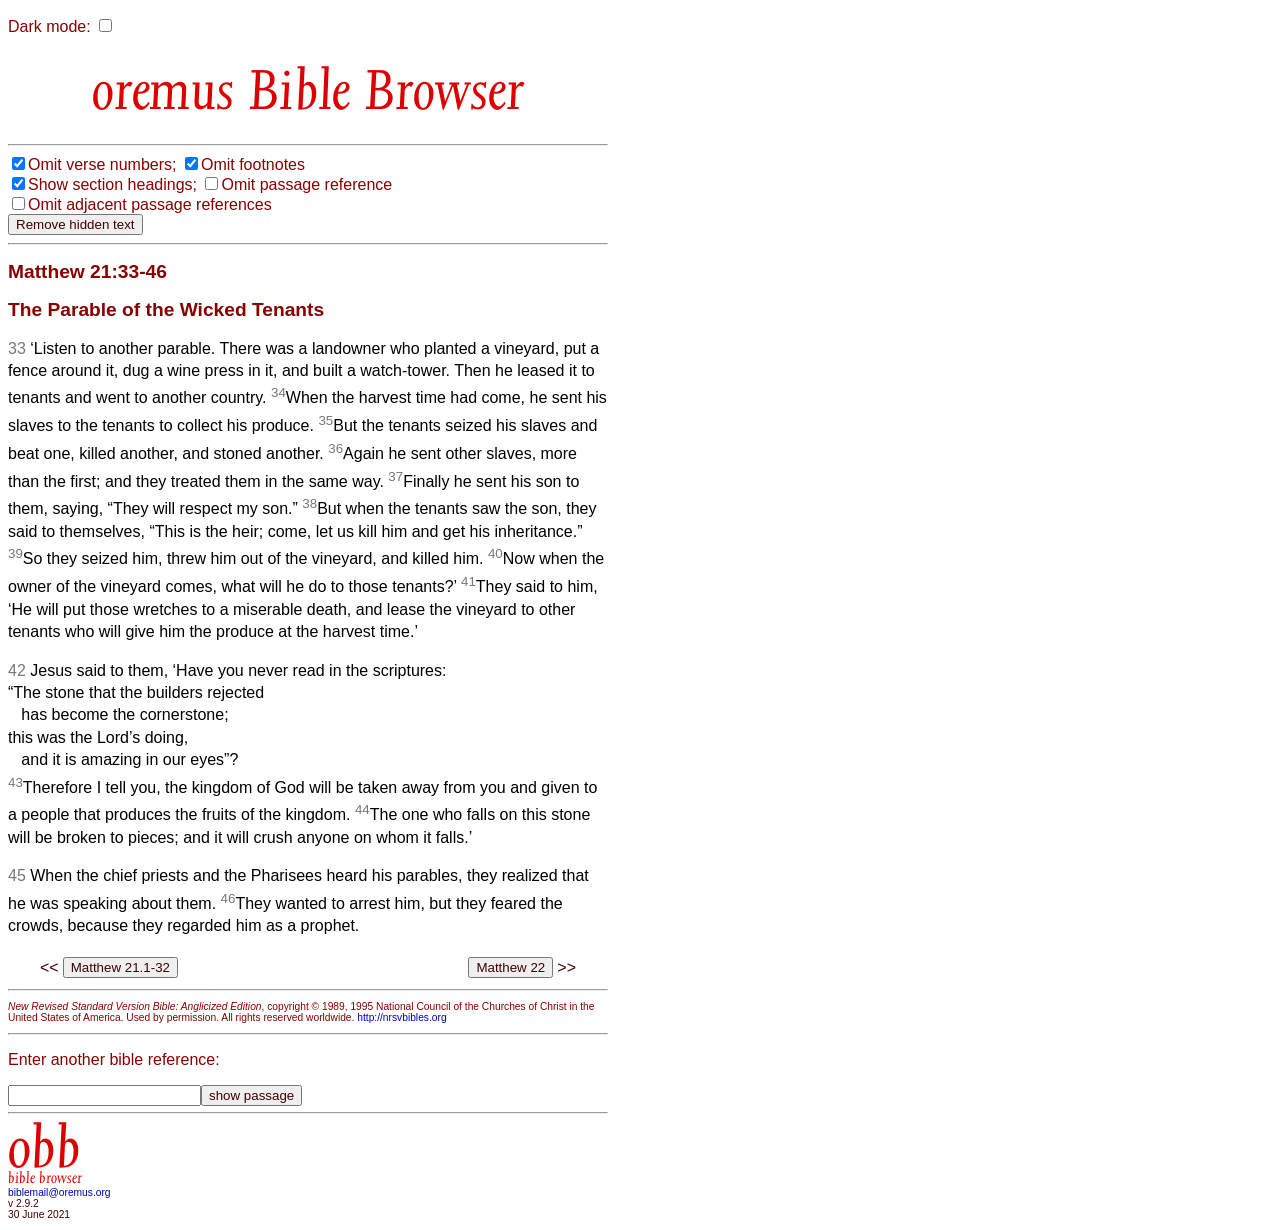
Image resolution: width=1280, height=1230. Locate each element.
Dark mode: (49, 26)
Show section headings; (112, 184)
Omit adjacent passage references (150, 204)
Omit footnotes (253, 164)
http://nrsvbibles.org (401, 1017)
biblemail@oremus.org (59, 1192)
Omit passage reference (306, 184)
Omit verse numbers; (102, 164)
